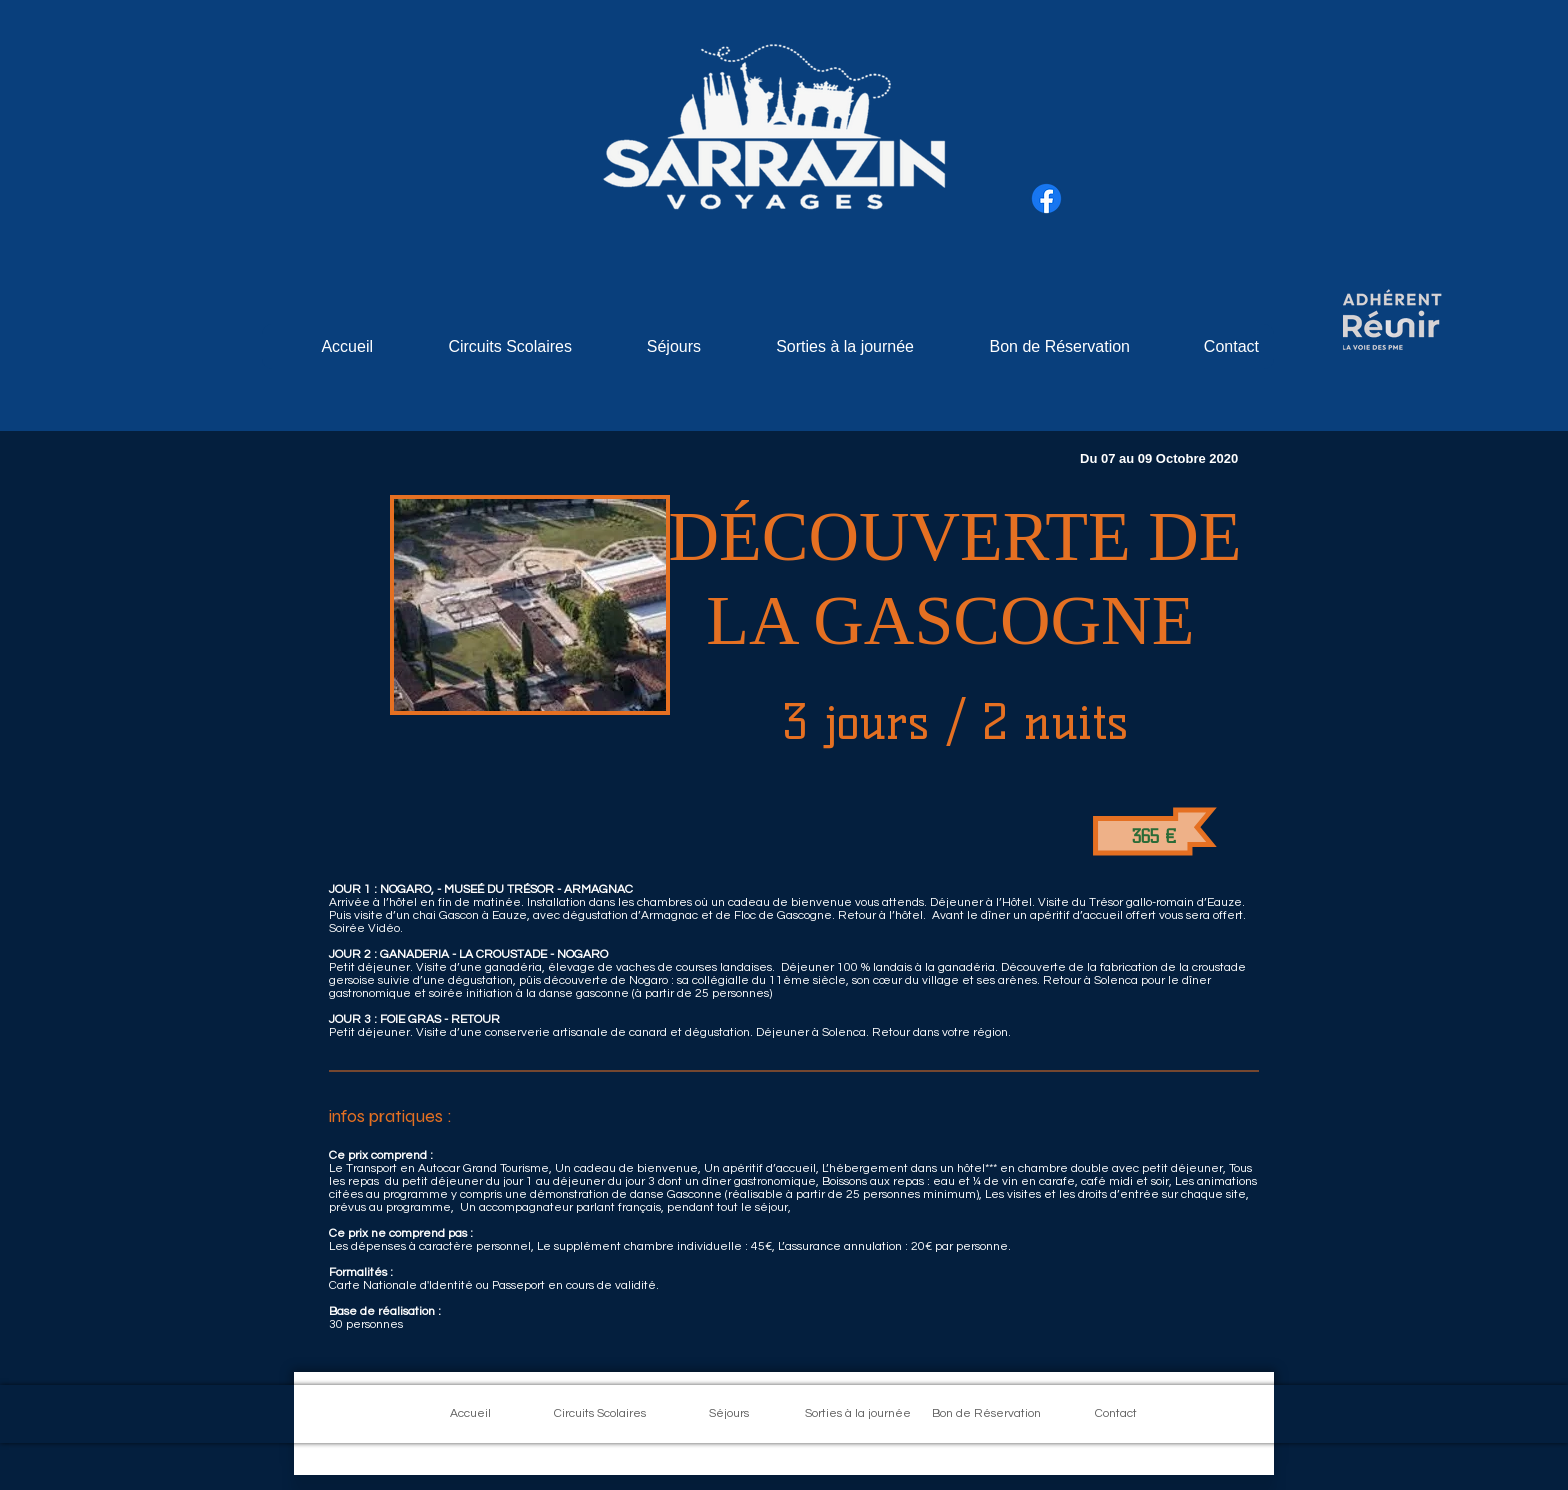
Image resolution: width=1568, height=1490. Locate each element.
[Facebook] (1046, 198)
